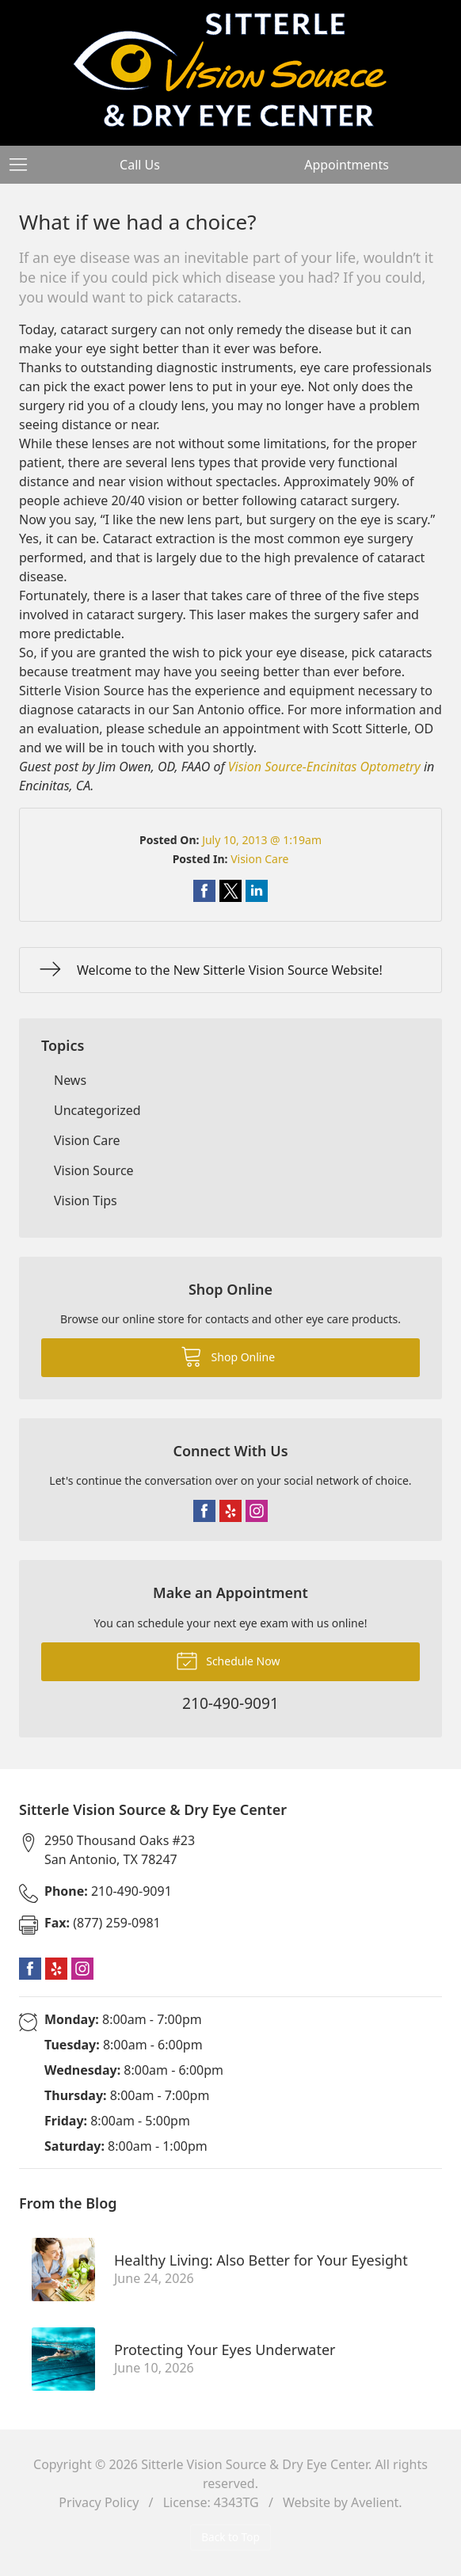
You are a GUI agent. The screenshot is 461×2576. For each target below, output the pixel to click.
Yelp (230, 1511)
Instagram (257, 1511)
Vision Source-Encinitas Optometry (324, 766)
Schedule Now (228, 1660)
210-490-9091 (108, 1891)
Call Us (140, 164)
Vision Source (94, 1170)
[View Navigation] (24, 165)
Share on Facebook (204, 891)
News (70, 1080)
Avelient (374, 2502)
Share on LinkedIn (257, 891)
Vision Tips (85, 1200)
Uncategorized (97, 1110)
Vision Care (259, 858)
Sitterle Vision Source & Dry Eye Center (254, 2464)
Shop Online (228, 1356)
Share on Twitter (230, 891)
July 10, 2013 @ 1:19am (262, 839)
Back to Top (230, 2536)
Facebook (204, 1511)
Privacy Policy (99, 2502)
